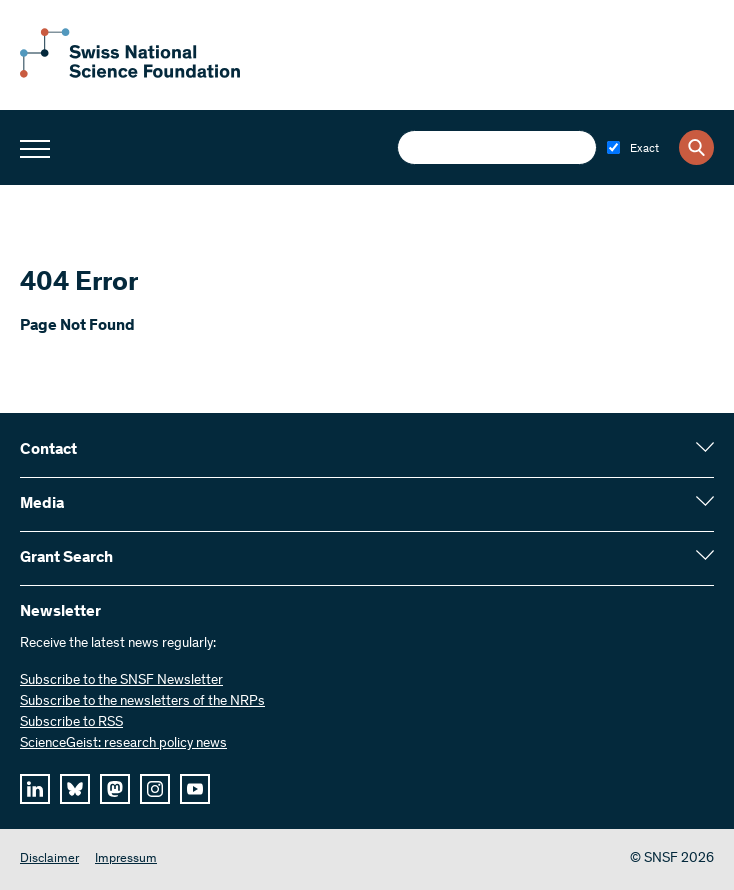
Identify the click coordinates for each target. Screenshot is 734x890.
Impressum (126, 859)
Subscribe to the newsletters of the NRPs (142, 702)
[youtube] (195, 789)
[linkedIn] (35, 789)
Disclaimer (49, 859)
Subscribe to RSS (71, 723)
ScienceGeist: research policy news (123, 744)
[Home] (130, 74)
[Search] (696, 147)
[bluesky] (75, 789)
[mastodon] (115, 789)
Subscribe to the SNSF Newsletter (121, 681)
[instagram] (155, 789)
